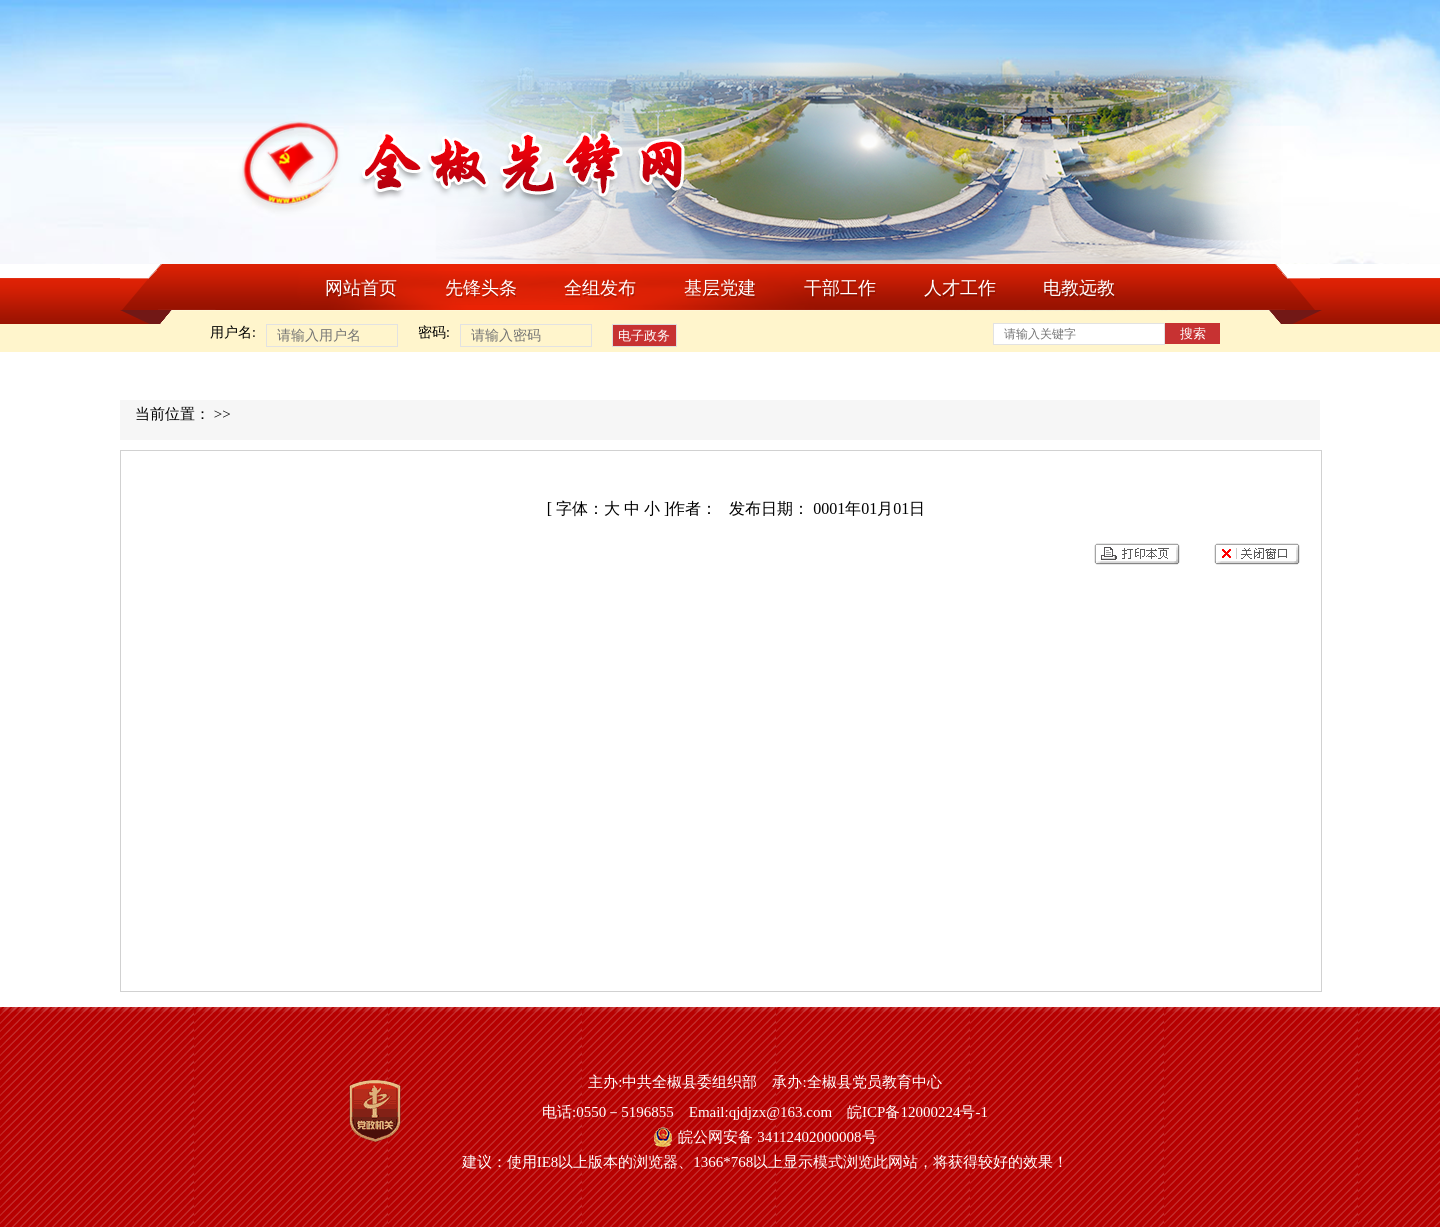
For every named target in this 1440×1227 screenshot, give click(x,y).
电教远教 (1079, 288)
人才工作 (960, 288)
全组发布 (600, 288)
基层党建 (720, 288)
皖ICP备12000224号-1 (917, 1112)
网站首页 (361, 288)
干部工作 (840, 288)
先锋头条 (481, 288)
